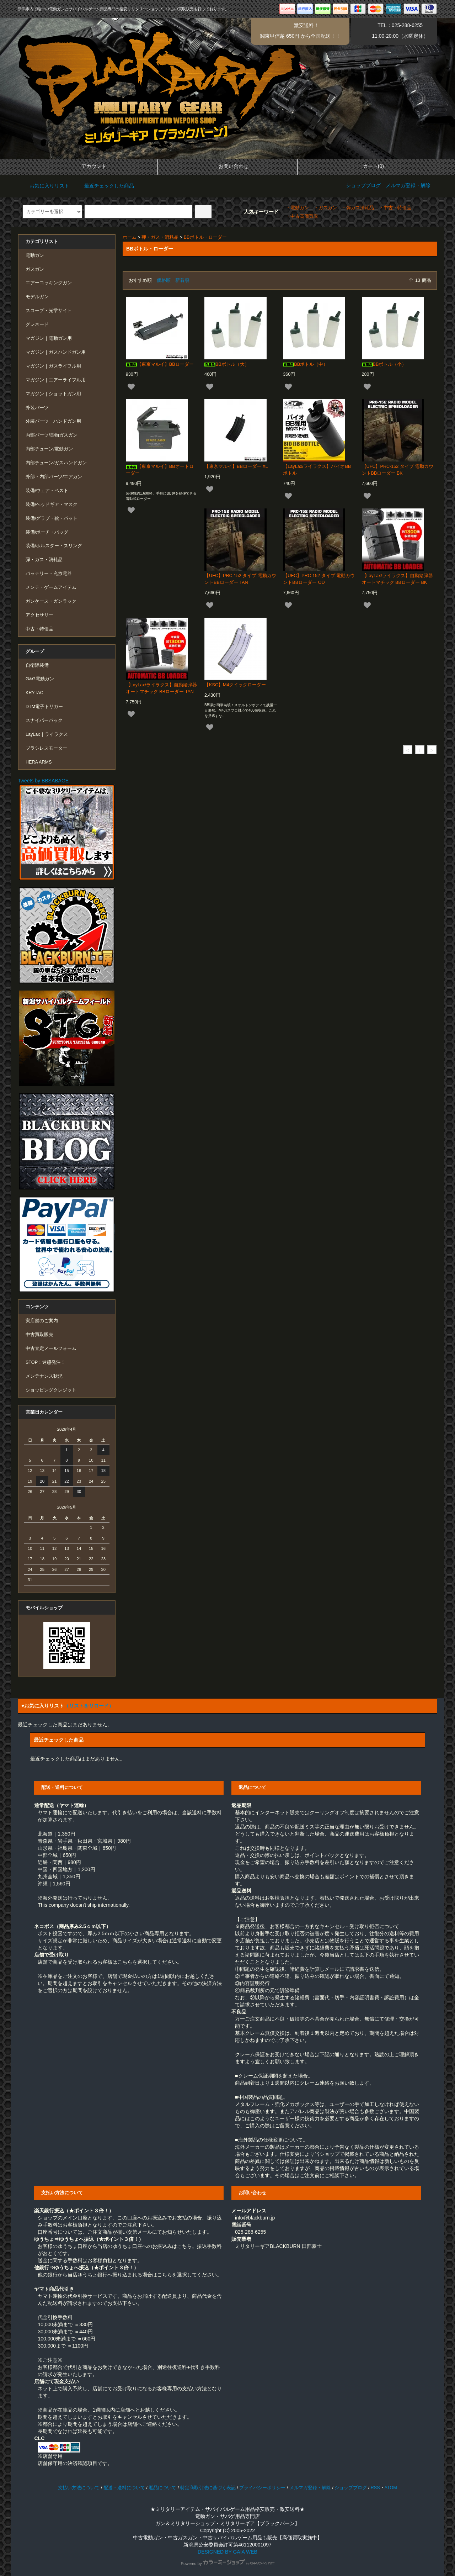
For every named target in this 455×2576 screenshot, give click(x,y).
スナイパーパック (44, 720)
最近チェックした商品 (104, 186)
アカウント (87, 166)
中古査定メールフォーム (51, 1348)
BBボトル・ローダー (205, 237)
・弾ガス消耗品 (358, 207)
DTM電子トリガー (44, 706)
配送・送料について (124, 2487)
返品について (162, 2487)
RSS (375, 2487)
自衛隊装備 (37, 665)
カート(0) (367, 166)
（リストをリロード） (89, 1706)
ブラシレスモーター (46, 748)
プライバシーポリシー (262, 2487)
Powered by (227, 2563)
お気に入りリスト (44, 186)
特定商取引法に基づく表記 (208, 2487)
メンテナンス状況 (44, 1376)
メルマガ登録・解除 (408, 185)
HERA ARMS (39, 762)
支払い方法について (79, 2487)
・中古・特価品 (395, 207)
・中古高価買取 (302, 216)
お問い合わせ (227, 166)
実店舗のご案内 (42, 1320)
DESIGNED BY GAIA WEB (227, 2552)
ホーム (129, 237)
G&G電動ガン (40, 678)
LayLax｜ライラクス (47, 734)
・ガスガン (325, 207)
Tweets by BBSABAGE (43, 780)
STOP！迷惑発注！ (45, 1362)
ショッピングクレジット (51, 1390)
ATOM (391, 2487)
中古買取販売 (39, 1334)
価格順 (164, 280)
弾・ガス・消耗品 (159, 237)
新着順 (182, 280)
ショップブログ (363, 185)
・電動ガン (297, 207)
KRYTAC (34, 692)
